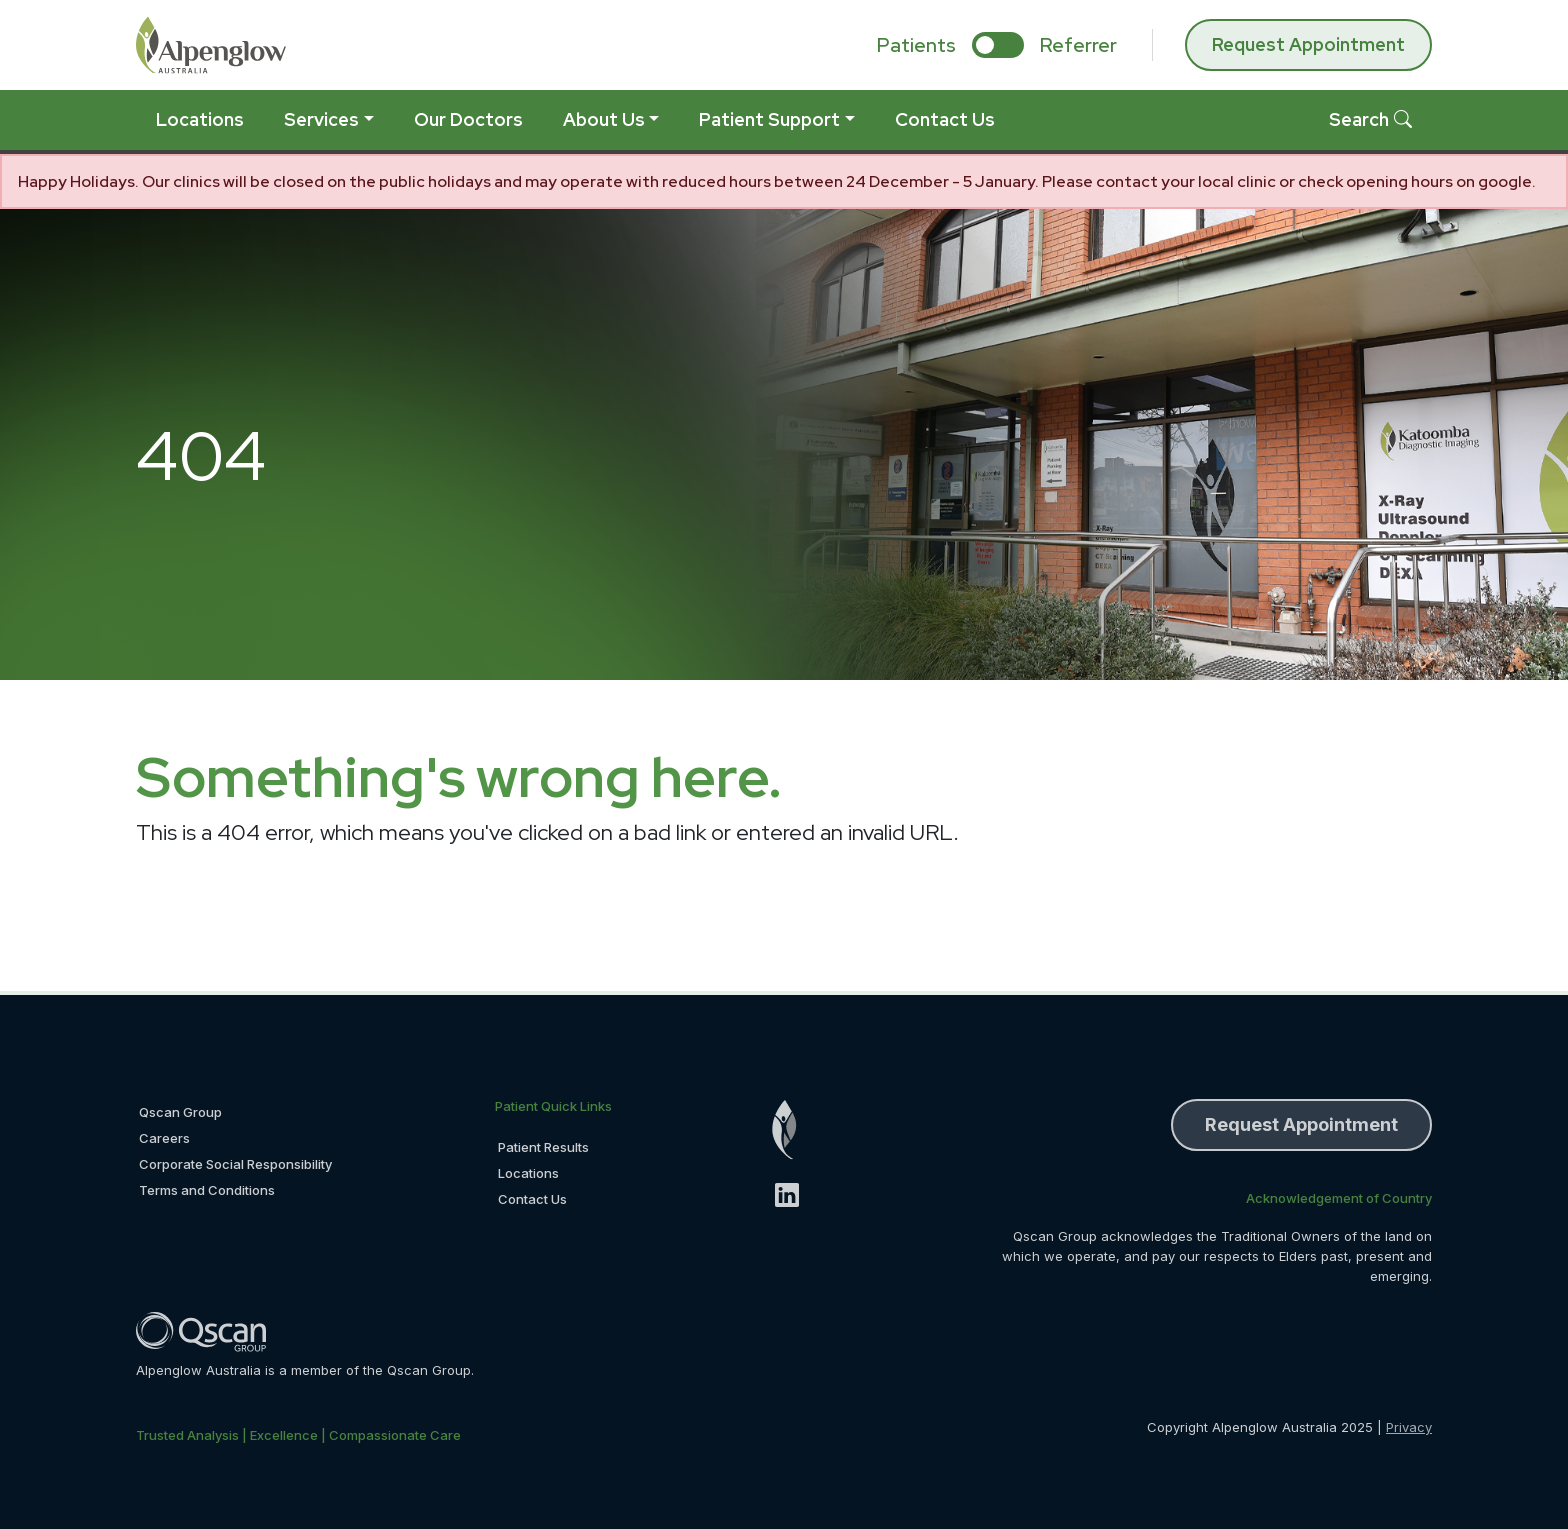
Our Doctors (468, 119)
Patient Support (769, 119)
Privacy (1409, 1427)
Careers (164, 1138)
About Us (604, 119)
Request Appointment (1308, 44)
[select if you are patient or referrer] (998, 45)
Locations (200, 119)
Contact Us (945, 119)
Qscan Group (180, 1112)
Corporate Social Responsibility (235, 1164)
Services (321, 119)
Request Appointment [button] (1301, 1124)
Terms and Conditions (207, 1190)
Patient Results (543, 1147)
